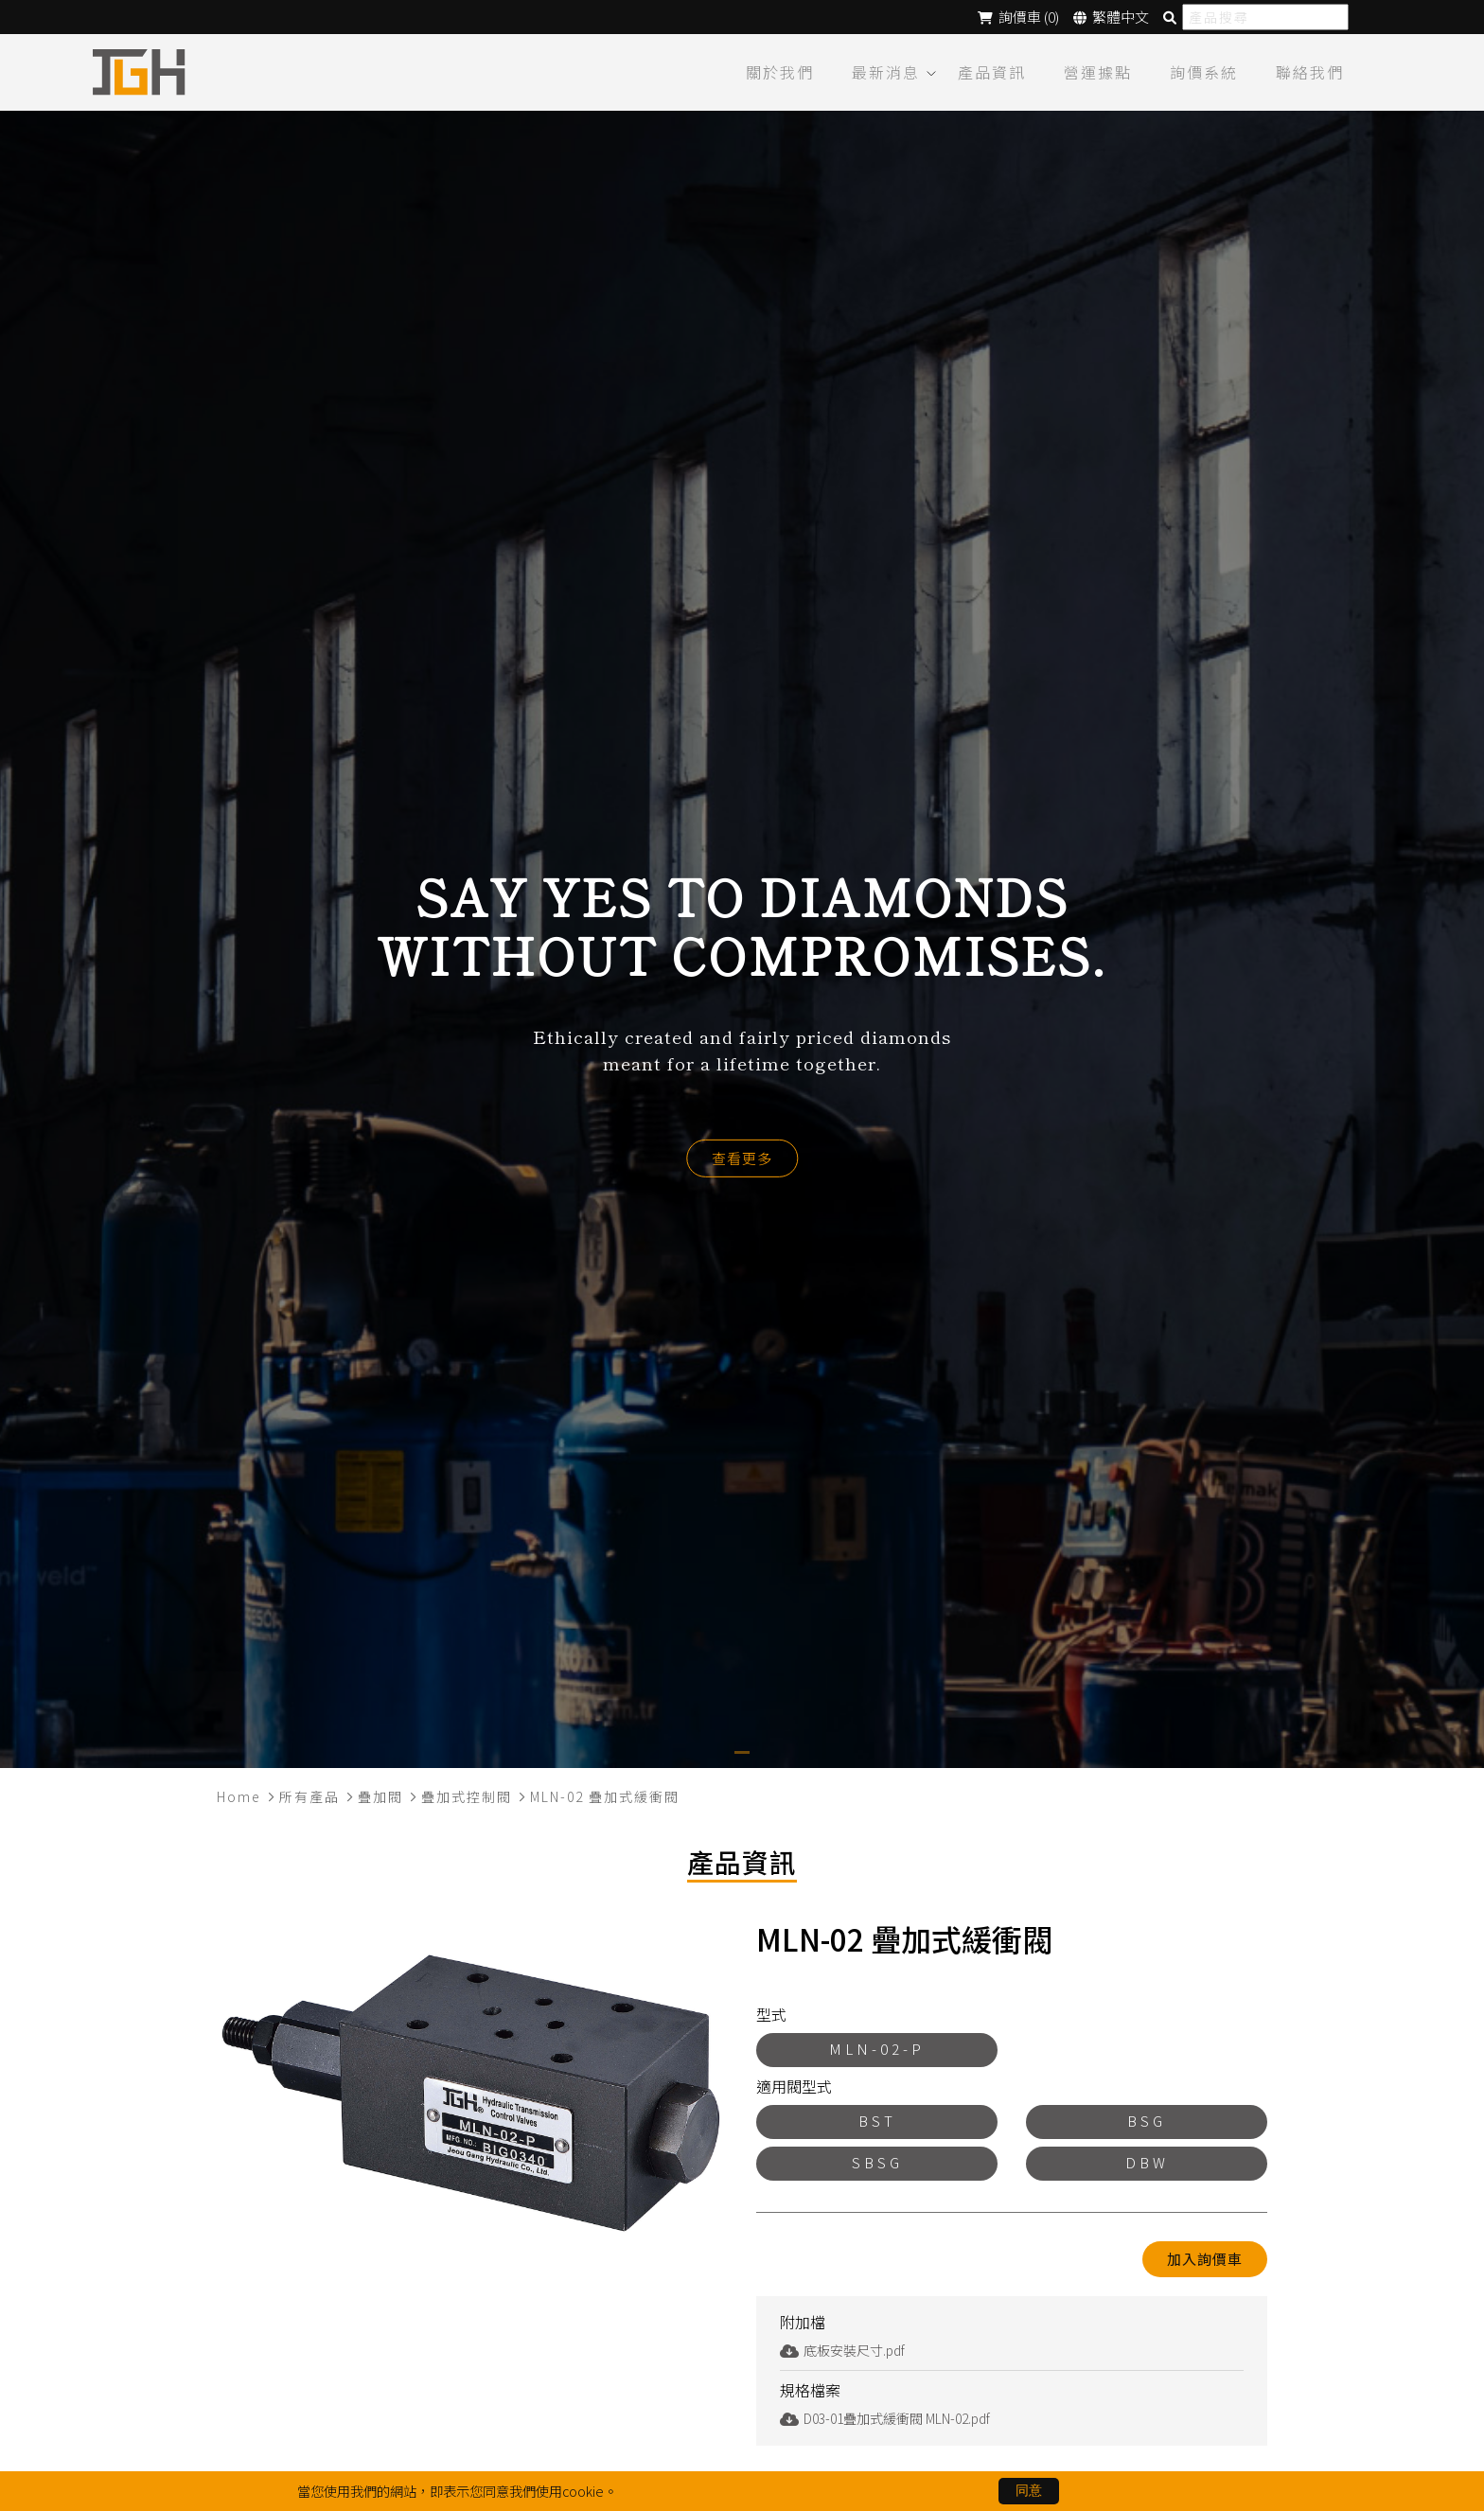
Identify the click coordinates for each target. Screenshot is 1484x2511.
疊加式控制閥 (466, 1795)
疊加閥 (380, 1795)
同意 (1029, 2490)
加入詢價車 (1205, 2258)
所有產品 (309, 1795)
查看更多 (742, 1157)
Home (239, 1795)
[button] (742, 1751)
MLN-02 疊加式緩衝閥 (605, 1795)
